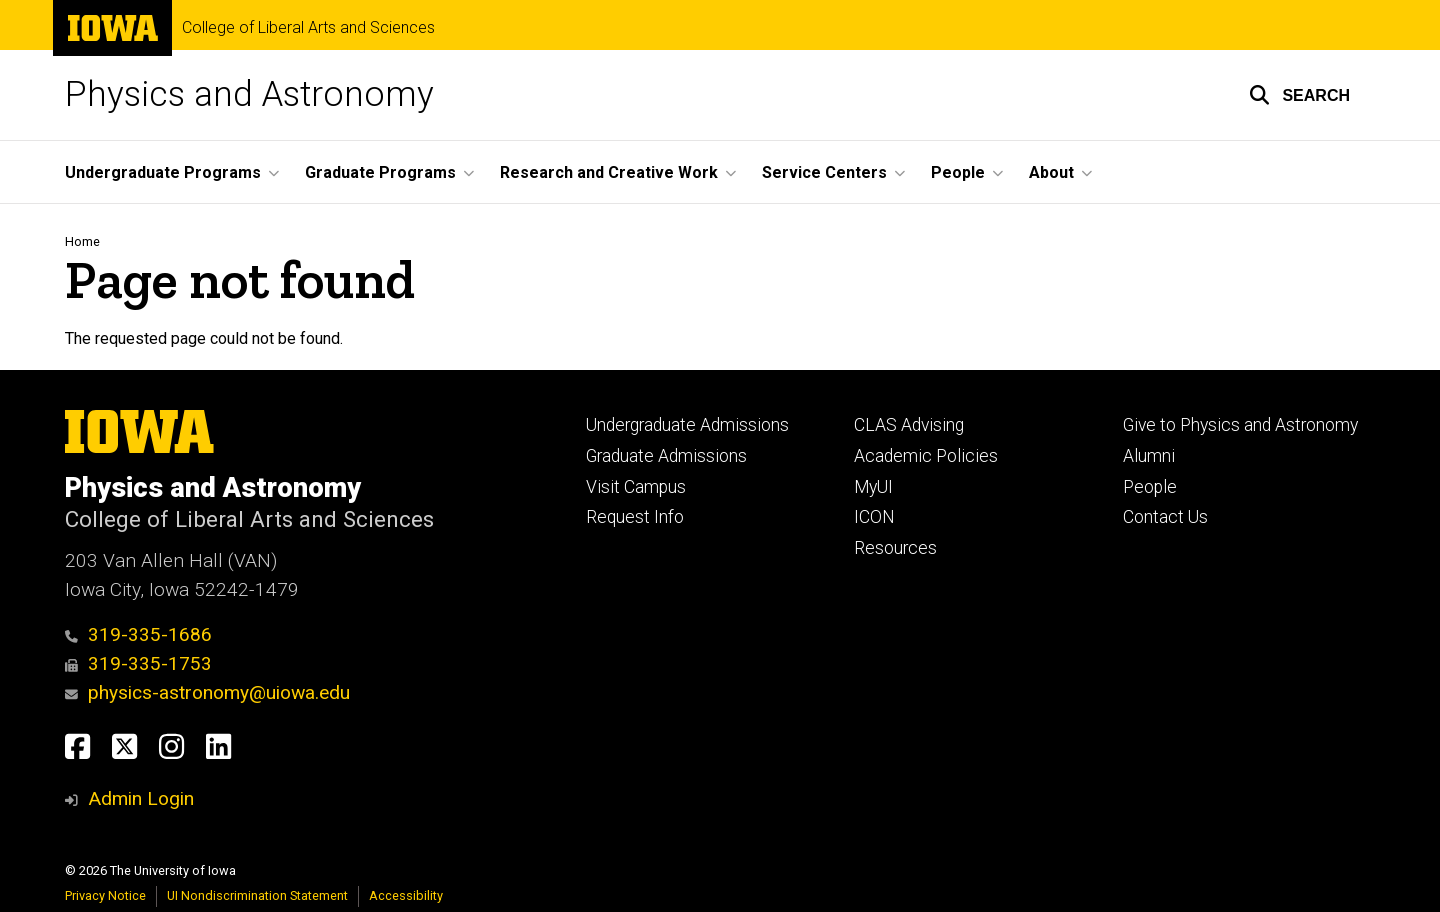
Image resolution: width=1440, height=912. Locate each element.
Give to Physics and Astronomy (1240, 425)
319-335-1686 (138, 634)
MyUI (873, 487)
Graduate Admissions (666, 456)
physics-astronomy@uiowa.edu (207, 692)
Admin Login (141, 798)
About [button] (1051, 172)
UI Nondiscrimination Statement (257, 895)
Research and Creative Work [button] (609, 172)
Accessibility (406, 895)
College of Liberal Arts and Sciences (308, 28)
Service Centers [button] (824, 172)
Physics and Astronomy (249, 94)
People (1150, 487)
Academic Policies (926, 456)
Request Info (635, 517)
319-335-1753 (138, 663)
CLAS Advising (909, 425)
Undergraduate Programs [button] (163, 172)
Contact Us (1165, 517)
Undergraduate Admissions (687, 425)
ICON (874, 517)
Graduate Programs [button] (380, 172)
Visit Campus (636, 487)
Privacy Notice (105, 895)
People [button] (958, 172)
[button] (1299, 95)
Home (82, 241)
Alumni (1149, 456)
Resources (895, 548)
